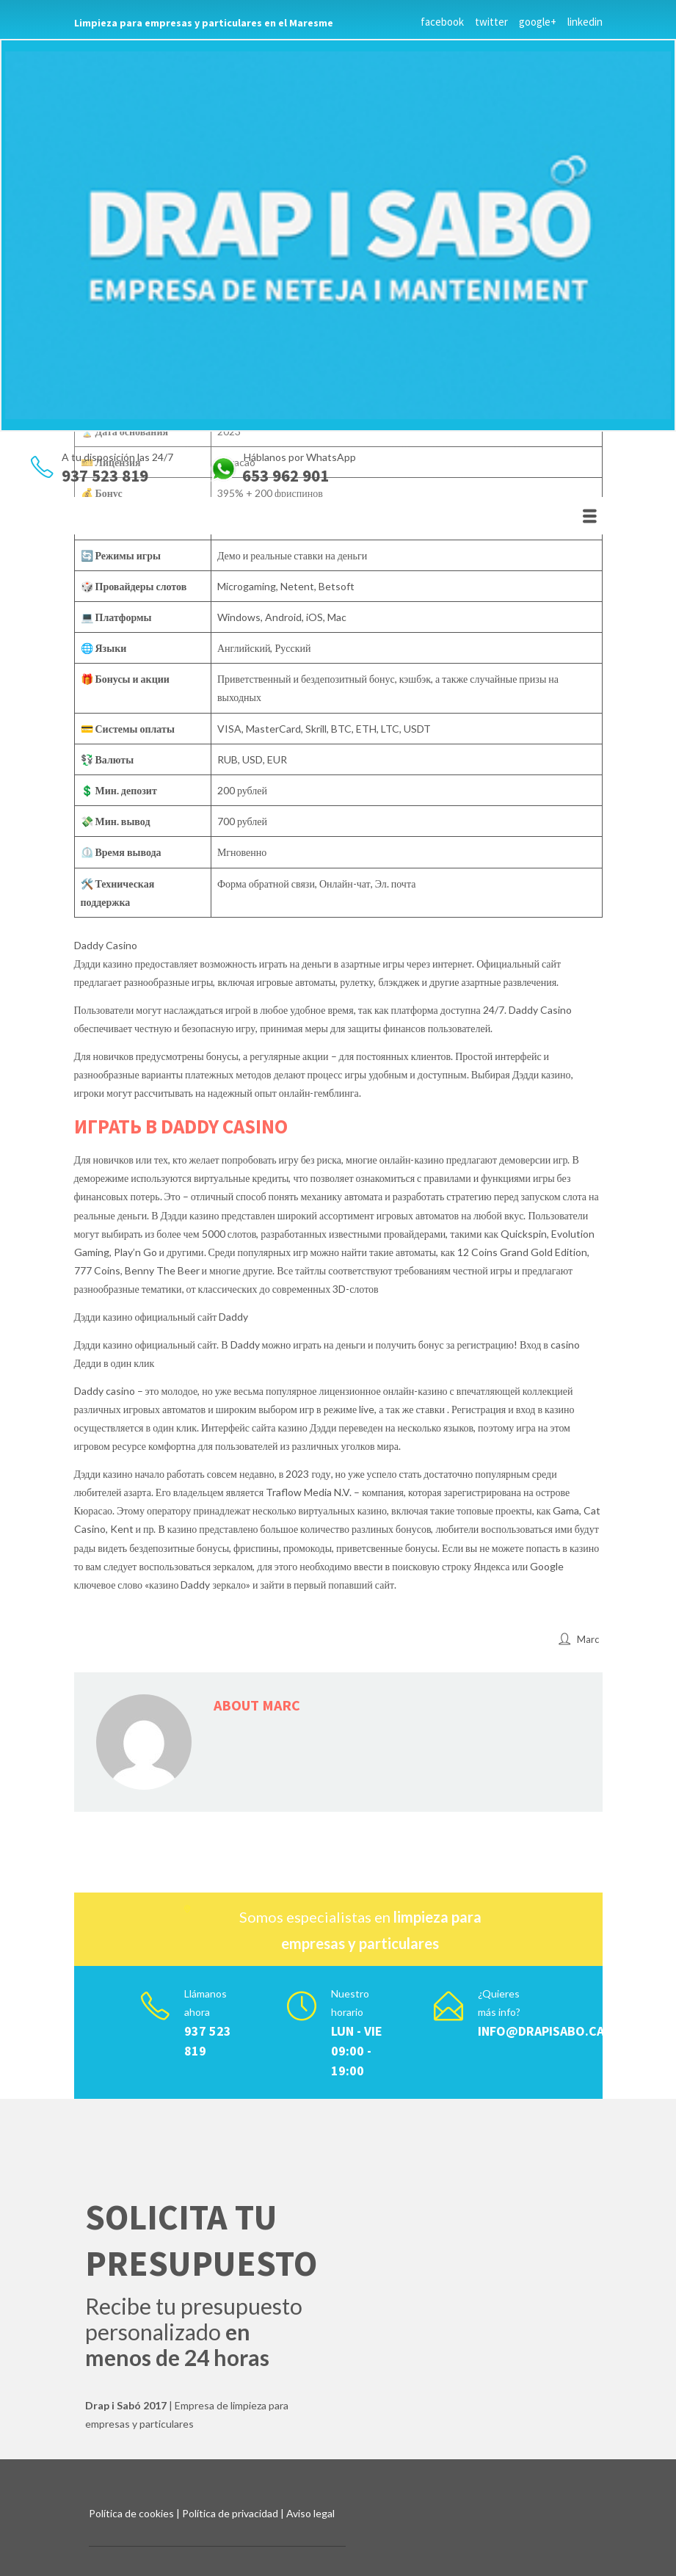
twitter (491, 22)
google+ (537, 22)
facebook (442, 22)
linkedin (585, 22)
